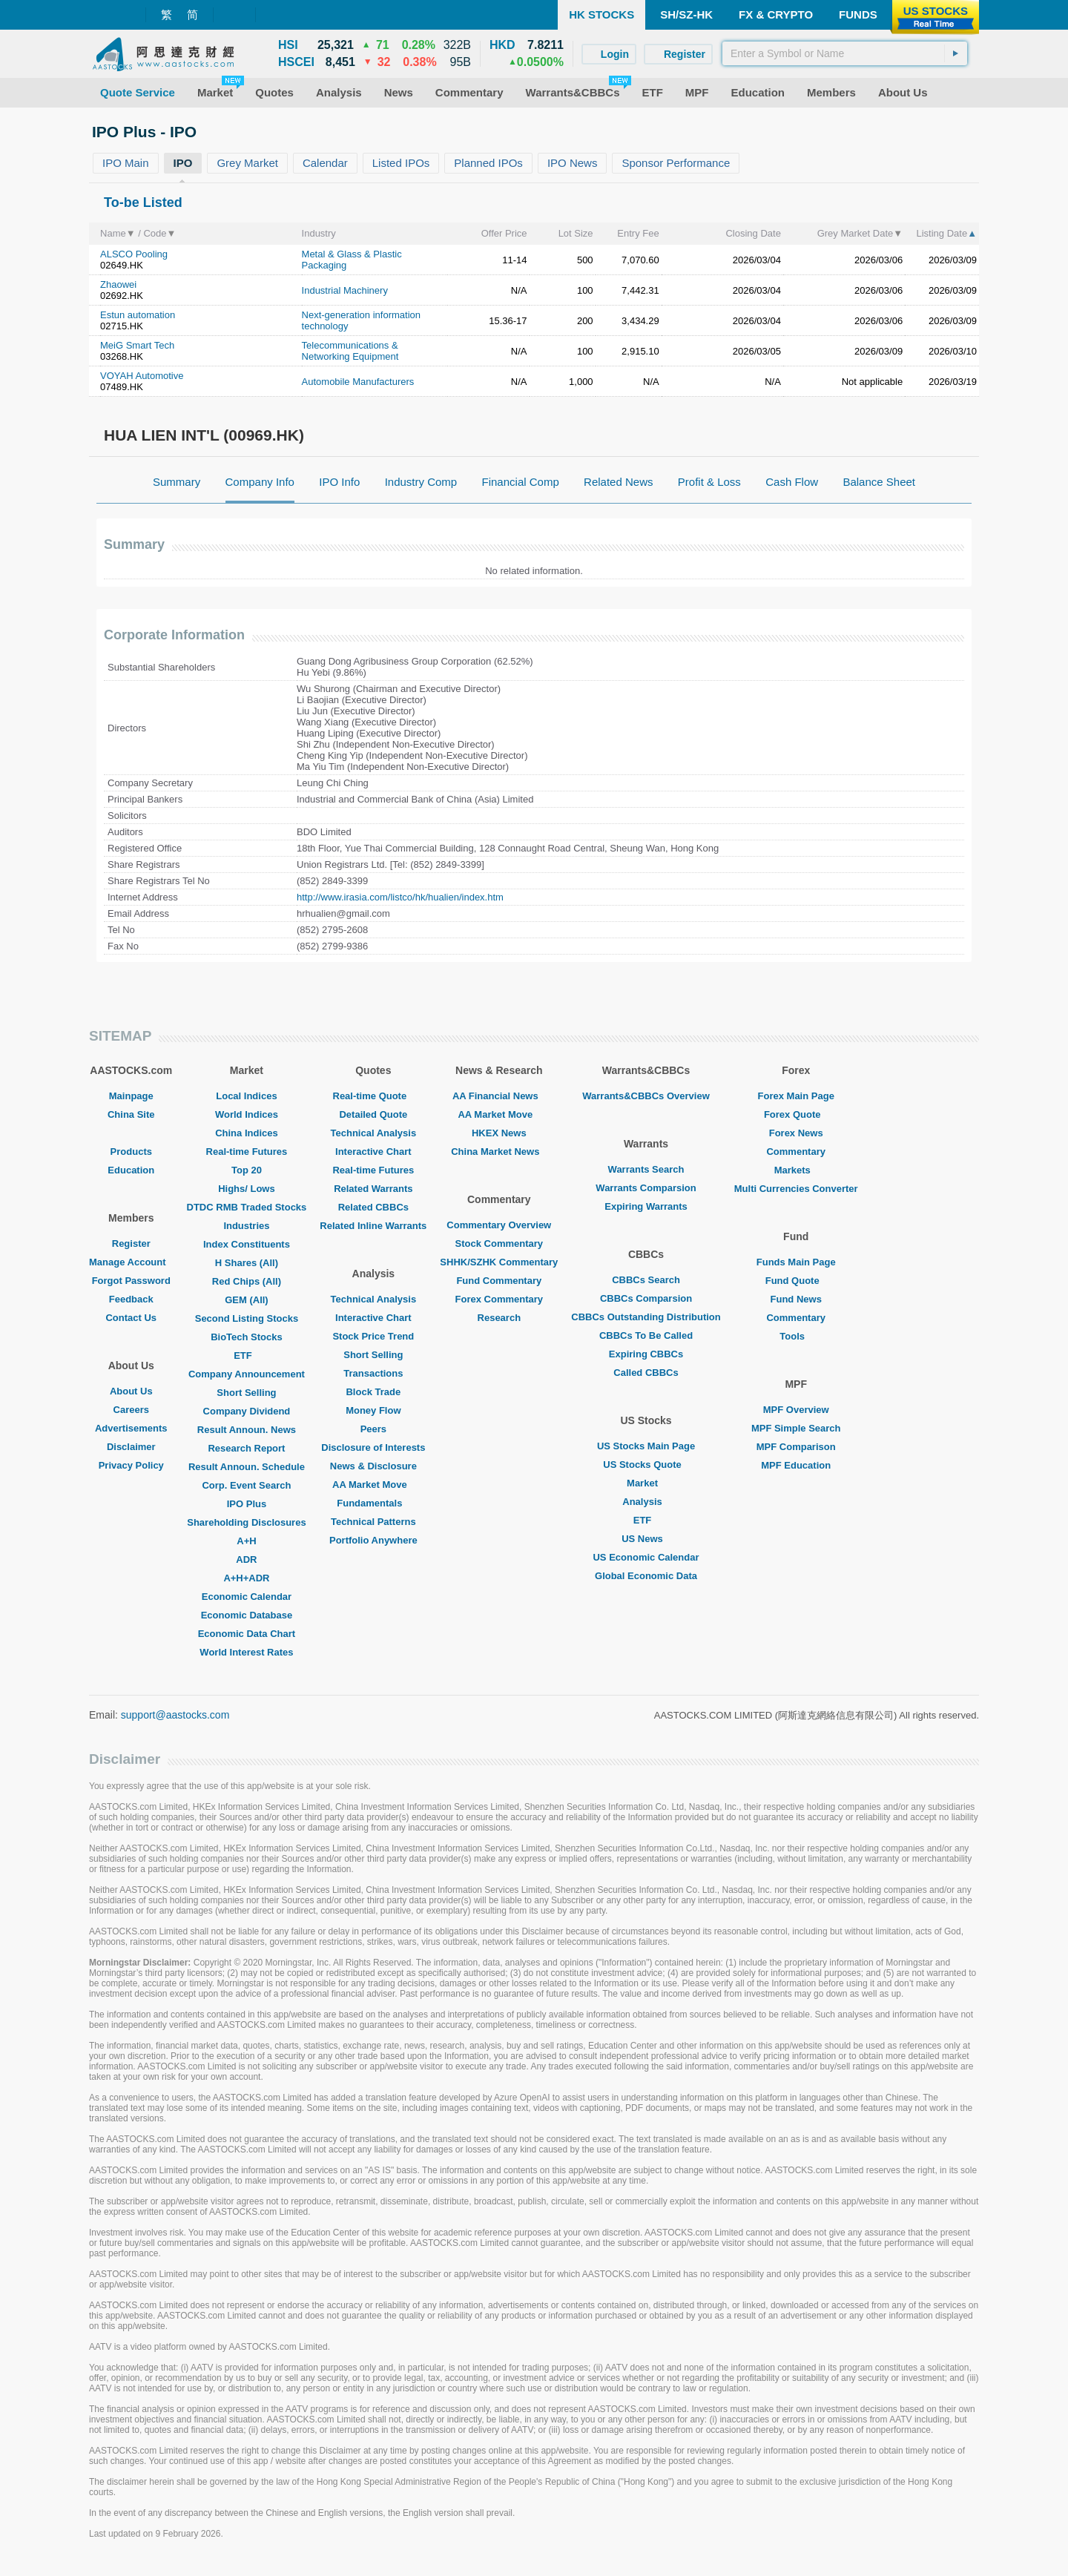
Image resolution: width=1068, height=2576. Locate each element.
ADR (246, 1559)
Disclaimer (131, 1446)
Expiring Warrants (645, 1206)
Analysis (645, 1501)
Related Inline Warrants (373, 1225)
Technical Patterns (373, 1521)
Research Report (246, 1448)
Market (646, 1483)
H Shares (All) (246, 1262)
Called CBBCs (645, 1372)
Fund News (796, 1299)
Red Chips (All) (246, 1281)
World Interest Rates (246, 1652)
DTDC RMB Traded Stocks (247, 1207)
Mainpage (131, 1095)
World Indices (246, 1114)
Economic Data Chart (246, 1633)
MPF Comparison (796, 1446)
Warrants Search (646, 1169)
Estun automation (137, 314)
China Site (131, 1114)
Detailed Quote (373, 1114)
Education (131, 1170)
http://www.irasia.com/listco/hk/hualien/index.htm (400, 897)
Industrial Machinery (345, 290)
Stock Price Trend (373, 1336)
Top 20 (246, 1170)
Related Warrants (373, 1188)
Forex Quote (796, 1114)
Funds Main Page (796, 1262)
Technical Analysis (374, 1133)
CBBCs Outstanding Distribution (646, 1316)
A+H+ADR (246, 1578)
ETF (247, 1355)
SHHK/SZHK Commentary (499, 1262)
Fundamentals (373, 1503)
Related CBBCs (373, 1207)
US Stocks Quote (645, 1464)
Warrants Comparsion (646, 1187)
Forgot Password (131, 1280)
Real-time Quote (374, 1095)
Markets (796, 1170)
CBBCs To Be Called (646, 1335)
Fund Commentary (498, 1280)
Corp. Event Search (246, 1485)
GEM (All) (246, 1299)
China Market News (499, 1151)
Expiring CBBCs (646, 1354)
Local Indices (246, 1095)
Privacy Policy (131, 1465)
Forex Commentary (499, 1299)
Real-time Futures (247, 1151)
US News (646, 1538)
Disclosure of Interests (373, 1447)
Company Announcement (246, 1374)
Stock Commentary (499, 1243)
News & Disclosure (373, 1466)
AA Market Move (373, 1484)
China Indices (246, 1133)
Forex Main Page (796, 1095)
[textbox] (844, 53)
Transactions (373, 1373)
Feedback (131, 1299)
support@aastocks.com (175, 1715)
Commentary (795, 1151)
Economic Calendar (246, 1596)
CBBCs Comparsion (646, 1298)
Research (499, 1317)
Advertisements (131, 1428)
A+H (246, 1540)
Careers (131, 1409)
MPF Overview (796, 1409)
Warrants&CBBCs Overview (645, 1095)
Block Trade (373, 1391)
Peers (373, 1428)
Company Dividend (247, 1411)
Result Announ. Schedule (246, 1466)
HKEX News (499, 1133)
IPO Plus (246, 1503)
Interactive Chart (373, 1151)
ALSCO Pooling (134, 254)
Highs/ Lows (246, 1188)
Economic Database (247, 1615)
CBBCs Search (646, 1279)
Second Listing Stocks (246, 1318)
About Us (131, 1391)
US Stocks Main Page (646, 1446)
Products (131, 1151)
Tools (795, 1336)
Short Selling (246, 1392)
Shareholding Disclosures (246, 1522)
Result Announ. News (246, 1429)
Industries (246, 1225)
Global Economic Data (646, 1575)
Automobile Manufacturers (358, 381)
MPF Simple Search (796, 1428)
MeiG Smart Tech (137, 345)
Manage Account (131, 1262)
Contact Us (130, 1317)
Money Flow (373, 1410)
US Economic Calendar (646, 1557)
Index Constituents (246, 1244)
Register (131, 1243)
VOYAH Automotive (141, 375)
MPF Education (796, 1465)
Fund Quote (796, 1280)
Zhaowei (118, 284)
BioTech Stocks (247, 1337)
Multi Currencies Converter (796, 1188)
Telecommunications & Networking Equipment (350, 351)
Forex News (796, 1133)
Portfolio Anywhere (373, 1540)
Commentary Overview (498, 1225)
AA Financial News (499, 1095)
